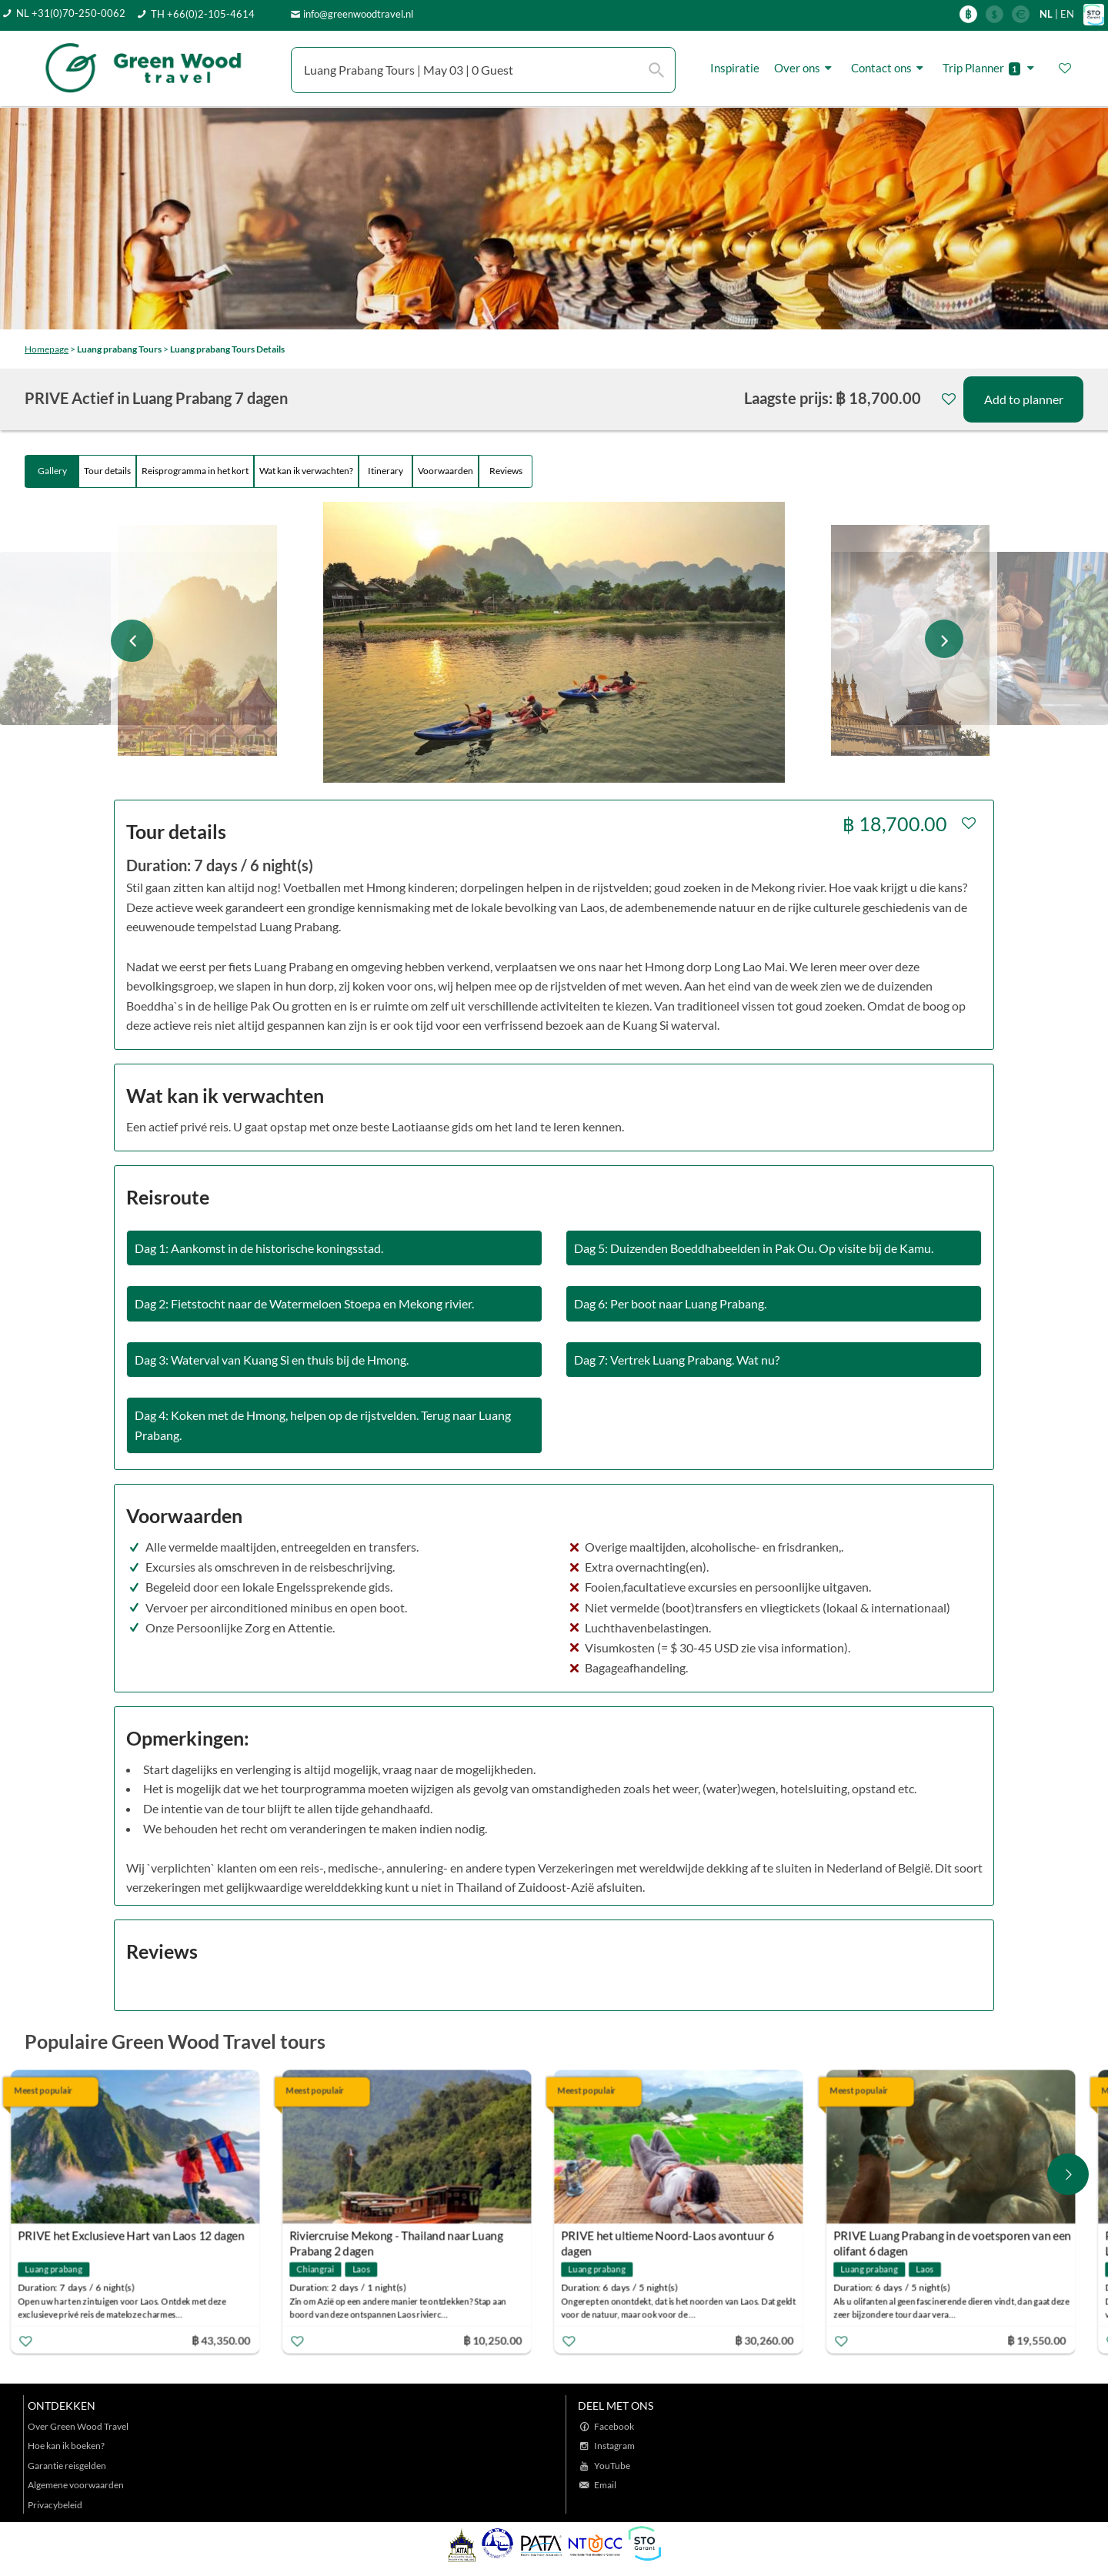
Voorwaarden (445, 470)
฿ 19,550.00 (1052, 2340)
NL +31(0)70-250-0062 (70, 13)
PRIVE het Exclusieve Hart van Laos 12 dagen (147, 2236)
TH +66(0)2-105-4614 (203, 14)
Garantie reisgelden (67, 2465)
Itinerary (385, 470)
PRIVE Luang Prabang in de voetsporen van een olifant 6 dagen (967, 2238)
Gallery (52, 470)
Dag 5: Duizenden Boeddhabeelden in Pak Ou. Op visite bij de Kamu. (753, 1248)
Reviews (506, 470)
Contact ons (889, 68)
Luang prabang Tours (119, 349)
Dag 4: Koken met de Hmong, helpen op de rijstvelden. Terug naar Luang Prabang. (323, 1425)
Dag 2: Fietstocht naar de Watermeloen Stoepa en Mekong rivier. (304, 1303)
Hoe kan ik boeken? (66, 2445)
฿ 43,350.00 (236, 2340)
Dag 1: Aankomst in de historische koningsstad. (259, 1248)
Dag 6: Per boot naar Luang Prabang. (670, 1303)
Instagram (614, 2445)
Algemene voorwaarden (76, 2485)
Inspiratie (734, 68)
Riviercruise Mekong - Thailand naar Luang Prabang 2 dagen (412, 2238)
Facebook (614, 2426)
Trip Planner (991, 68)
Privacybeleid (55, 2505)
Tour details (107, 470)
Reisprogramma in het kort (195, 470)
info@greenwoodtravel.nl (358, 14)
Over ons (805, 68)
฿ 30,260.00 (780, 2340)
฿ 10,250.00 (508, 2340)
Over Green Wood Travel (78, 2426)
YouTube (612, 2465)
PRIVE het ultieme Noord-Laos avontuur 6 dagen (683, 2238)
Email (605, 2485)
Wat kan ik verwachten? (306, 470)
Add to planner (1023, 399)
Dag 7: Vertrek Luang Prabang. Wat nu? (676, 1359)
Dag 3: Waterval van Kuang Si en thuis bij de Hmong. (272, 1359)
